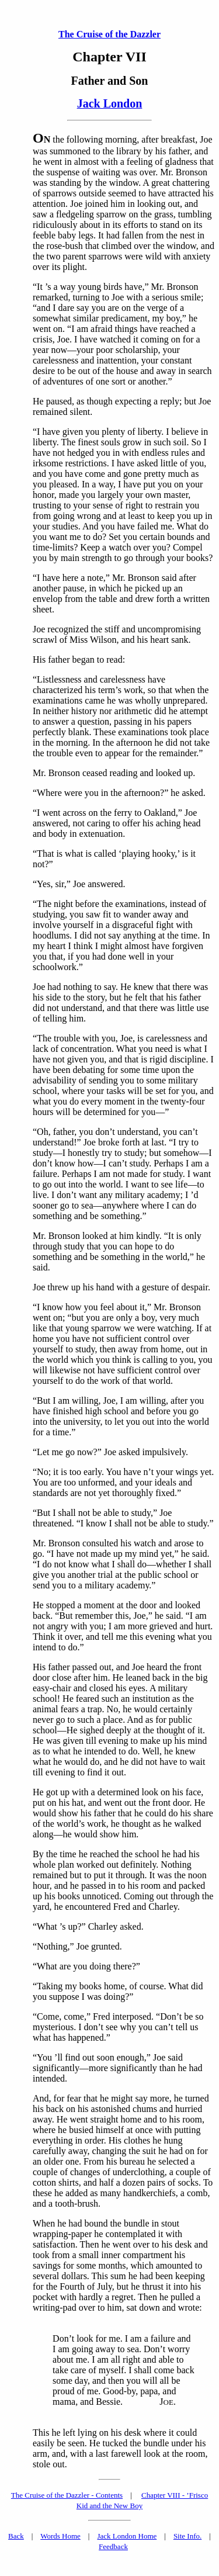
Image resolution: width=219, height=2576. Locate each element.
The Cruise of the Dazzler (109, 34)
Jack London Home (127, 2536)
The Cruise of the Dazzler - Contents (67, 2495)
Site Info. (187, 2536)
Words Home (60, 2536)
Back (16, 2536)
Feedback (113, 2546)
